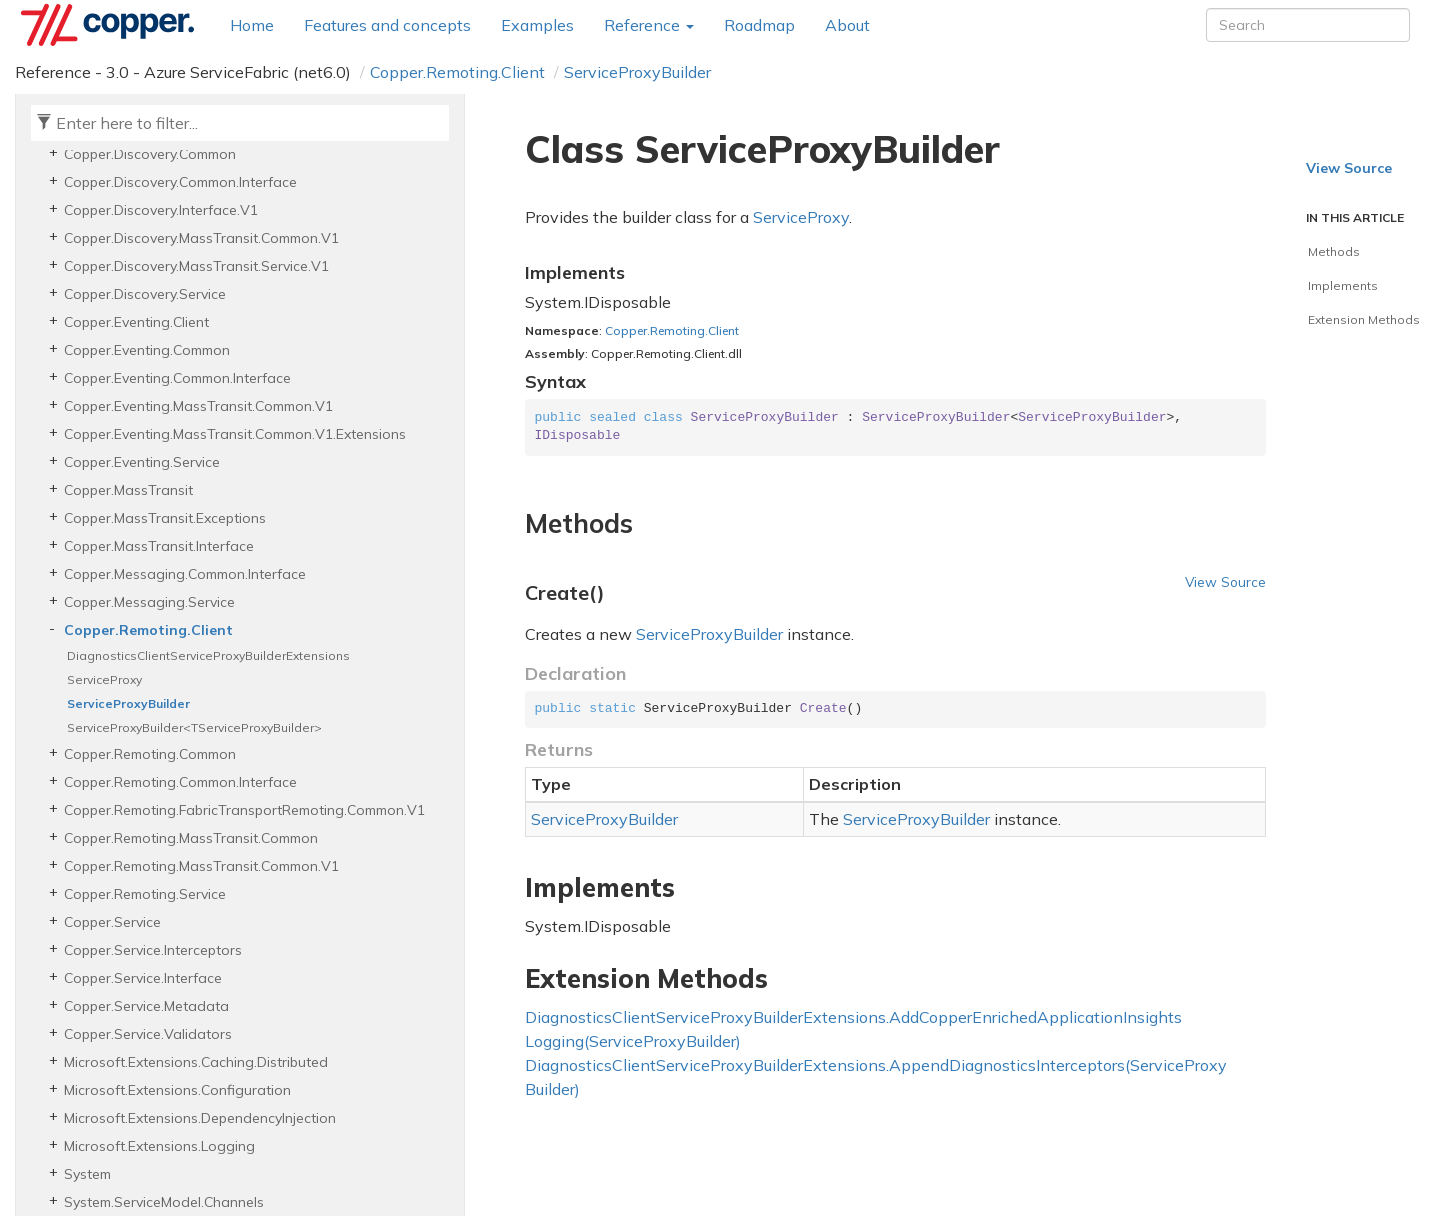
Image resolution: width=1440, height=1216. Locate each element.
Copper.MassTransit (128, 490)
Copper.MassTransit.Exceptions (165, 518)
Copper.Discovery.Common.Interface (180, 182)
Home (252, 25)
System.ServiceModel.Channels (164, 1202)
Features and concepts (387, 25)
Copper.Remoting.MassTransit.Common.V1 (201, 866)
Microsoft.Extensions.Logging (159, 1146)
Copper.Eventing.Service (142, 462)
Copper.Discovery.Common (150, 154)
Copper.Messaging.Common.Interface (185, 574)
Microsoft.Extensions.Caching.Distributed (196, 1062)
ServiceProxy (104, 679)
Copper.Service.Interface (143, 978)
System (87, 1174)
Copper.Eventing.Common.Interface (177, 378)
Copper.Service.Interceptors (153, 950)
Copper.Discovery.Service (145, 294)
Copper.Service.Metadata (146, 1006)
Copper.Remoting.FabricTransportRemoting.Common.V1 (244, 810)
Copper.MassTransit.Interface (159, 546)
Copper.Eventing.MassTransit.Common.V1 (198, 406)
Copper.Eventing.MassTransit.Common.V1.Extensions (235, 434)
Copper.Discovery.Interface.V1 (161, 210)
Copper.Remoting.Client (457, 72)
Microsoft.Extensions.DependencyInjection (200, 1118)
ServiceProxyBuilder (637, 72)
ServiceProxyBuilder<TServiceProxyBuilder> (194, 727)
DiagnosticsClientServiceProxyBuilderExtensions (208, 655)
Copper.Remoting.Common (150, 754)
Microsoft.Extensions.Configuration (177, 1090)
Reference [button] (649, 25)
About (847, 25)
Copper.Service (112, 922)
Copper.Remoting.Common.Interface (180, 782)
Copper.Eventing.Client (136, 322)
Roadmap (759, 25)
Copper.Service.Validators (148, 1034)
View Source (1225, 581)
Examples (537, 25)
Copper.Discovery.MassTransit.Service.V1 (196, 266)
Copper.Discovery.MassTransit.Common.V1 (201, 238)
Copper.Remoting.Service (145, 894)
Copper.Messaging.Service (149, 602)
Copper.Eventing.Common (147, 350)
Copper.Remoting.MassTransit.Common (191, 838)
